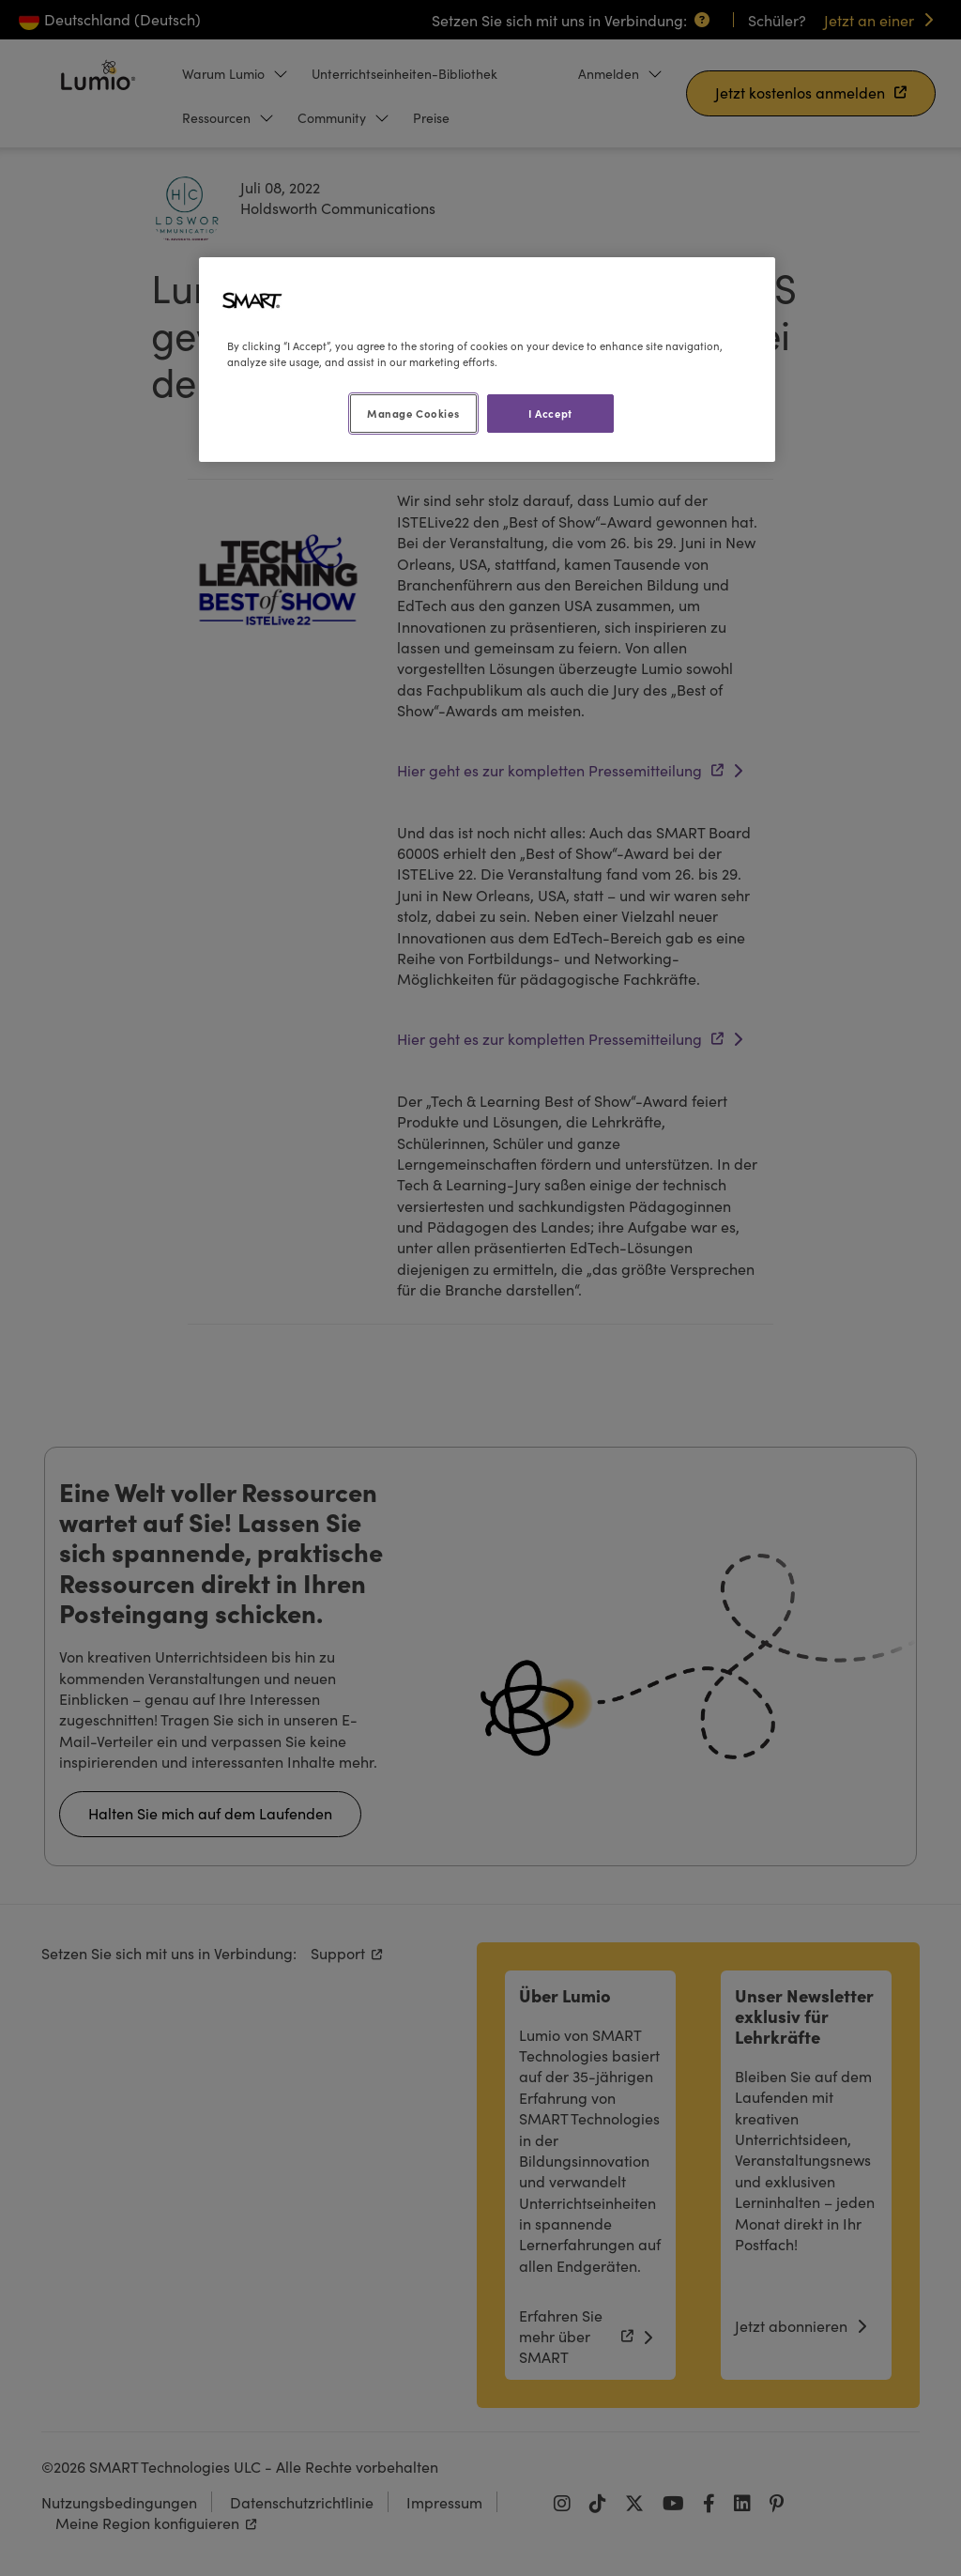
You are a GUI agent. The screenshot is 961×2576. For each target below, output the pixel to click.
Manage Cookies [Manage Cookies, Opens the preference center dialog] (413, 413)
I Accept (550, 413)
